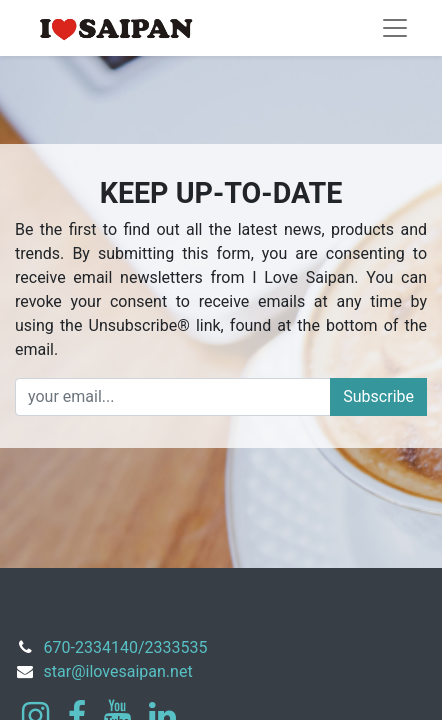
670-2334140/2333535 (126, 647)
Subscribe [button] (378, 396)
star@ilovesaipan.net (118, 671)
